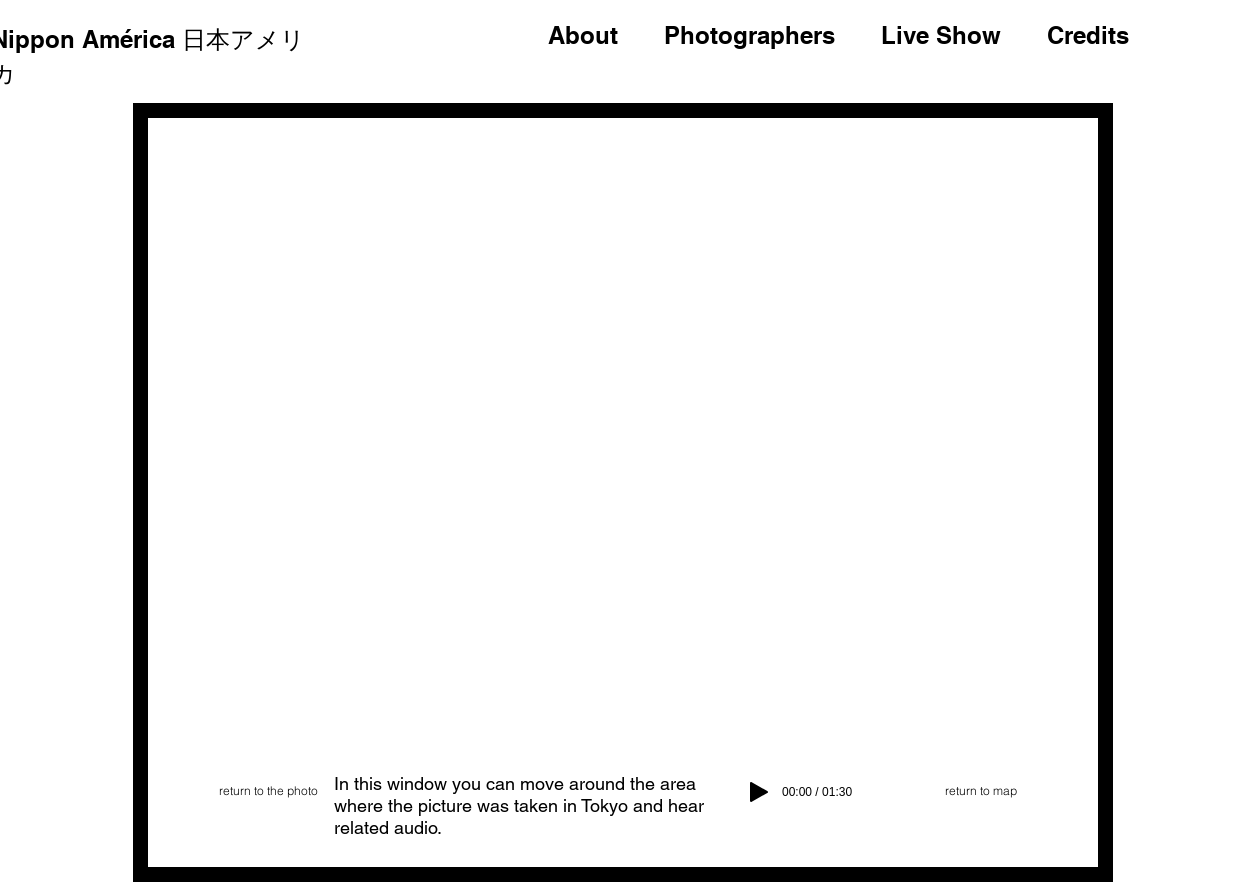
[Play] (759, 792)
